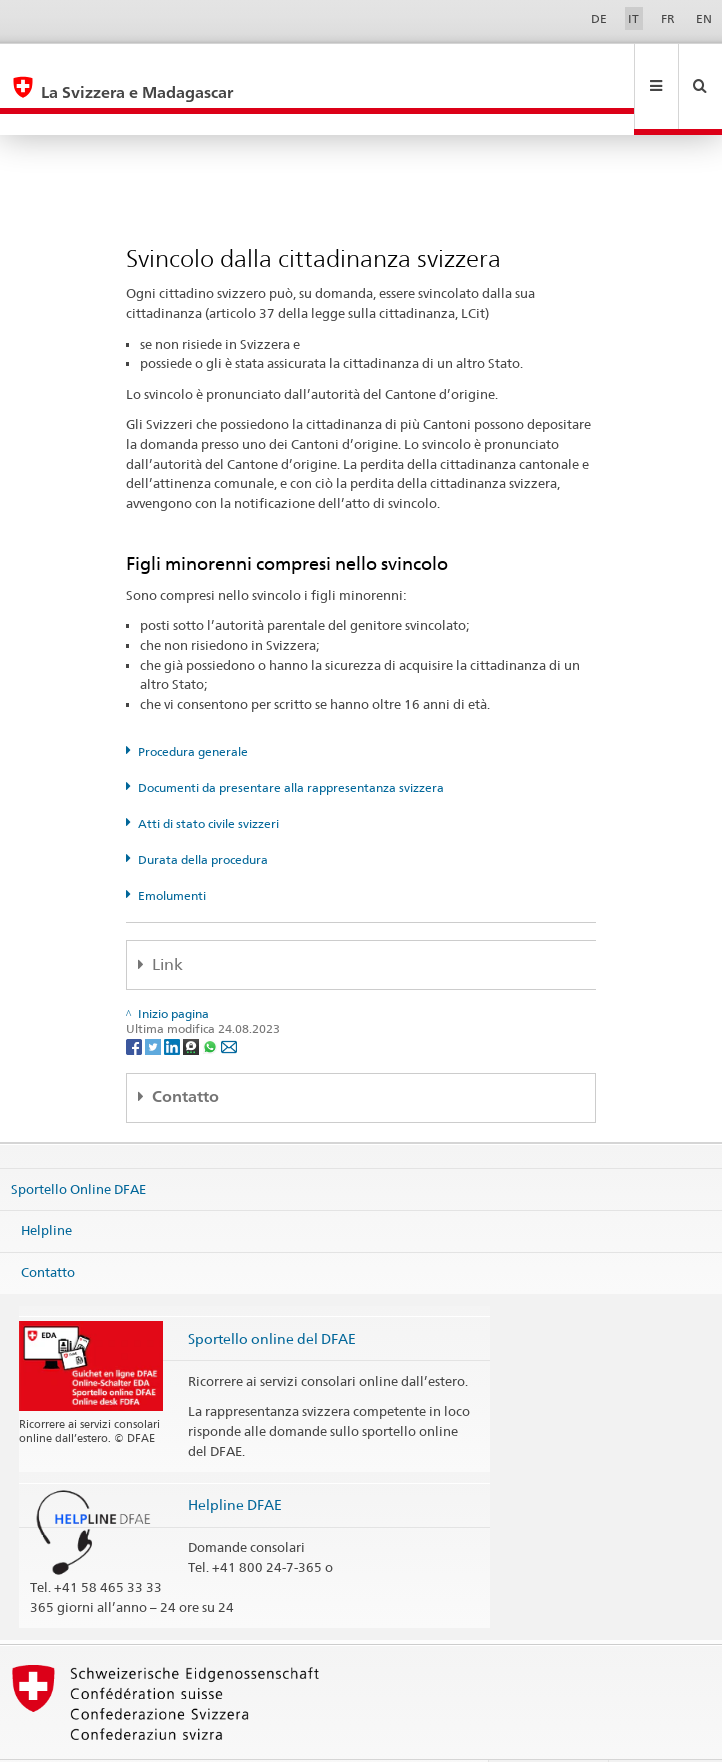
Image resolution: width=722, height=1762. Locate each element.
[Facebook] (135, 1002)
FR (668, 18)
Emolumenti (172, 852)
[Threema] (192, 1002)
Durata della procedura (203, 816)
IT (633, 18)
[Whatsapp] (211, 1002)
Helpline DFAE (235, 1461)
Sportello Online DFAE (78, 1146)
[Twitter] (154, 1002)
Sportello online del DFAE (272, 1295)
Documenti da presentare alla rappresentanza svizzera (291, 744)
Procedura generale (193, 708)
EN (704, 18)
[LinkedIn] (173, 1002)
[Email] (229, 1002)
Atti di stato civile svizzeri (208, 780)
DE (599, 18)
